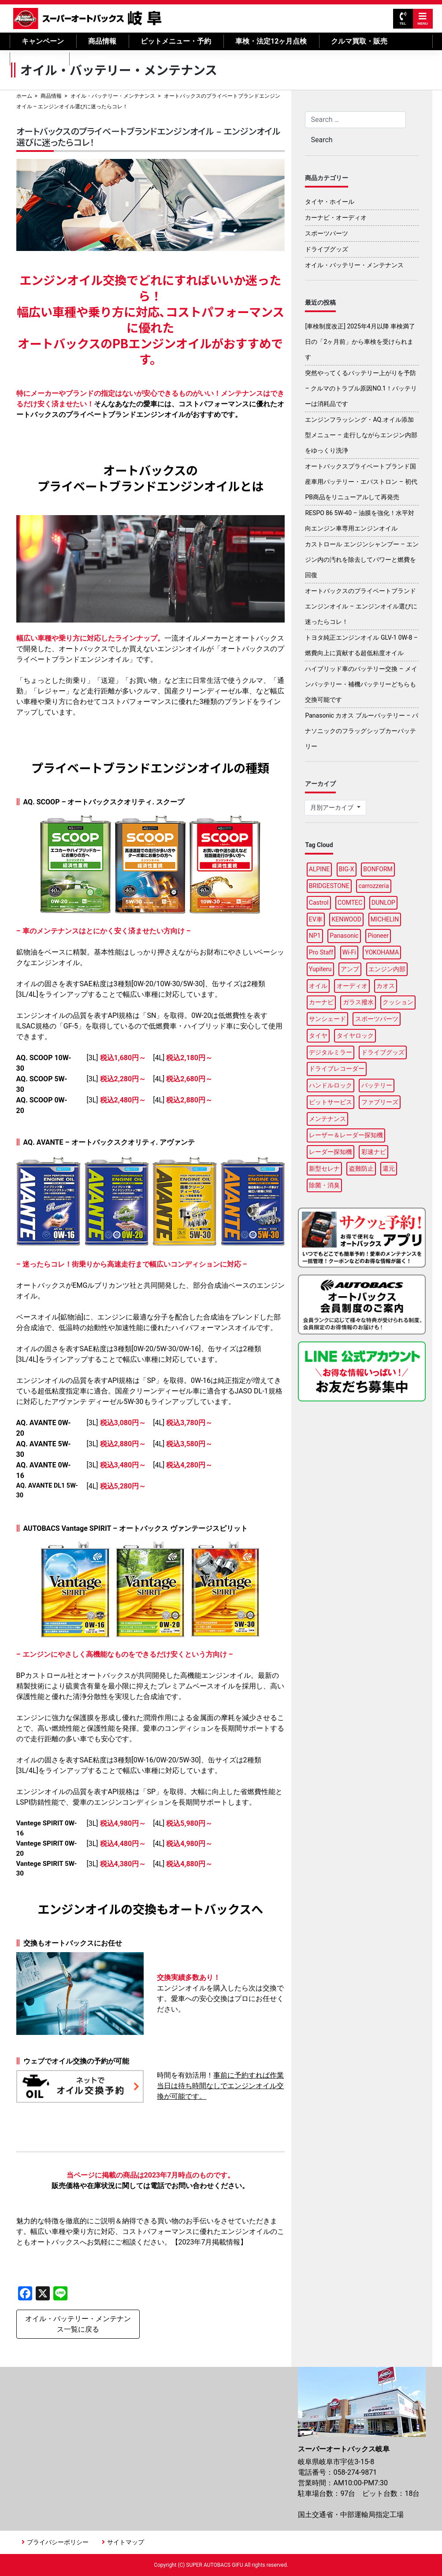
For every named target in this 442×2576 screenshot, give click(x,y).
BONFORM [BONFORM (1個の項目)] (378, 869)
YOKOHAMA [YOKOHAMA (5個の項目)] (382, 952)
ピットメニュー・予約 (176, 41)
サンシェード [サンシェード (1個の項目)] (327, 1018)
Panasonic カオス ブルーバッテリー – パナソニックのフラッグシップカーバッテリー (361, 731)
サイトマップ (125, 2542)
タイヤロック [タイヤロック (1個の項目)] (355, 1035)
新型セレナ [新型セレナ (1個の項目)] (324, 1168)
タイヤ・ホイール (329, 201)
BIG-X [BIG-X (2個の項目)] (346, 869)
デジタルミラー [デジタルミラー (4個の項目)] (330, 1052)
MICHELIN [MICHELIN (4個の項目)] (385, 919)
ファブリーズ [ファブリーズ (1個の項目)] (379, 1102)
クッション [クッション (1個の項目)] (398, 1002)
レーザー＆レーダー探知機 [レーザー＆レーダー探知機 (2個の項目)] (346, 1135)
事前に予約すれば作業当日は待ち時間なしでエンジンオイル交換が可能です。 (220, 2086)
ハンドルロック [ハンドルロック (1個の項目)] (330, 1085)
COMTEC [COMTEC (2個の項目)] (350, 902)
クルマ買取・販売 (359, 41)
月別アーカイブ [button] (332, 807)
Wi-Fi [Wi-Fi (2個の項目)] (349, 952)
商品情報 (102, 41)
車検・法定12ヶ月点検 (271, 41)
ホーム (24, 96)
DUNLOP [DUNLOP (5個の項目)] (383, 902)
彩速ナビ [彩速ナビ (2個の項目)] (373, 1151)
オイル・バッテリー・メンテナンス (113, 96)
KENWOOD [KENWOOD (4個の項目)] (346, 919)
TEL (402, 19)
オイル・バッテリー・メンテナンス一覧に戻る (78, 2323)
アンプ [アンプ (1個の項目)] (350, 969)
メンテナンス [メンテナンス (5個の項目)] (327, 1118)
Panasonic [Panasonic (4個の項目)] (344, 935)
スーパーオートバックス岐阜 (87, 18)
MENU (422, 19)
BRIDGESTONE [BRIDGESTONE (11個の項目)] (329, 885)
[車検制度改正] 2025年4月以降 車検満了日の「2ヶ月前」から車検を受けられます (360, 342)
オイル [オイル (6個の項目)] (318, 985)
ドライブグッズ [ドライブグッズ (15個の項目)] (383, 1052)
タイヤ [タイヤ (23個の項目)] (318, 1035)
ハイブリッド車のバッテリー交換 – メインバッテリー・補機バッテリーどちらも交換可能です (361, 684)
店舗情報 (95, 59)
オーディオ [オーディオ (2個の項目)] (352, 985)
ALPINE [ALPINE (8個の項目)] (319, 869)
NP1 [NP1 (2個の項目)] (315, 935)
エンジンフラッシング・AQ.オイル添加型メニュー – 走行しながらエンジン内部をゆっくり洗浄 (361, 435)
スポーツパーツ (326, 233)
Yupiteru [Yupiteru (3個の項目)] (320, 969)
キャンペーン (43, 41)
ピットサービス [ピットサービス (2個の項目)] (330, 1102)
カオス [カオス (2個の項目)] (385, 985)
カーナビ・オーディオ (336, 217)
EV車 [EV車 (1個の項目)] (316, 919)
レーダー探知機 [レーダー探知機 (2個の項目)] (330, 1151)
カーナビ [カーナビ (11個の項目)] (321, 1002)
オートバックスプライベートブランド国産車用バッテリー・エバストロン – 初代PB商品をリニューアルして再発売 (361, 482)
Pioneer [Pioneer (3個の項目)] (378, 935)
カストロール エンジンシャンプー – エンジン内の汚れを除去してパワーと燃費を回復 (362, 560)
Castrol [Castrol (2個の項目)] (319, 902)
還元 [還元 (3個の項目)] (389, 1168)
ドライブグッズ (326, 249)
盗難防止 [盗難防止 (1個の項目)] (361, 1168)
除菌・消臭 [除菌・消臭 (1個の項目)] (324, 1185)
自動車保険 (39, 59)
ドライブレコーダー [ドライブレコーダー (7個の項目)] (336, 1068)
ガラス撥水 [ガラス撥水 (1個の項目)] (358, 1002)
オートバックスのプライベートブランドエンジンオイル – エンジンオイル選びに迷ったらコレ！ (361, 606)
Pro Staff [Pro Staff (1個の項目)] (321, 952)
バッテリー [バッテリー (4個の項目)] (376, 1085)
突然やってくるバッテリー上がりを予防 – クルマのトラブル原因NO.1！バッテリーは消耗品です (360, 388)
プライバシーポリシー (58, 2542)
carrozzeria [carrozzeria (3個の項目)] (373, 885)
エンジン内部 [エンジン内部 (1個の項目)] (386, 969)
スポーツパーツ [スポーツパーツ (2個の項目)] (376, 1018)
